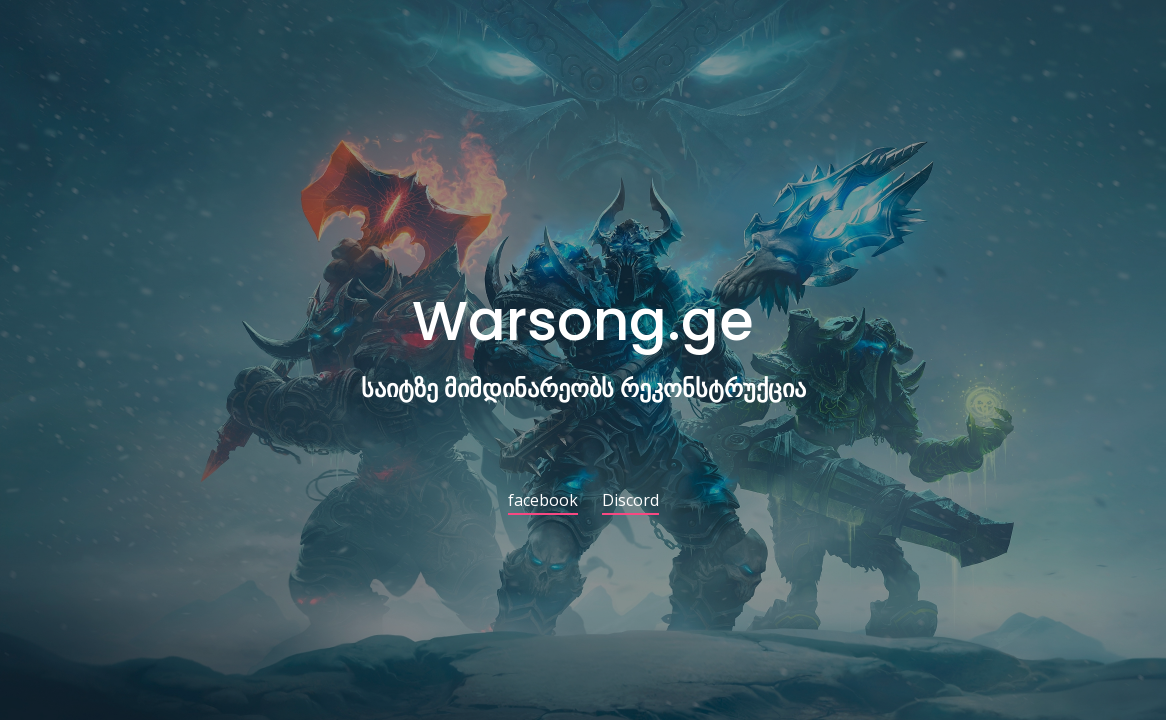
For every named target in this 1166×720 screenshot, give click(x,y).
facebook (543, 501)
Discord (630, 501)
